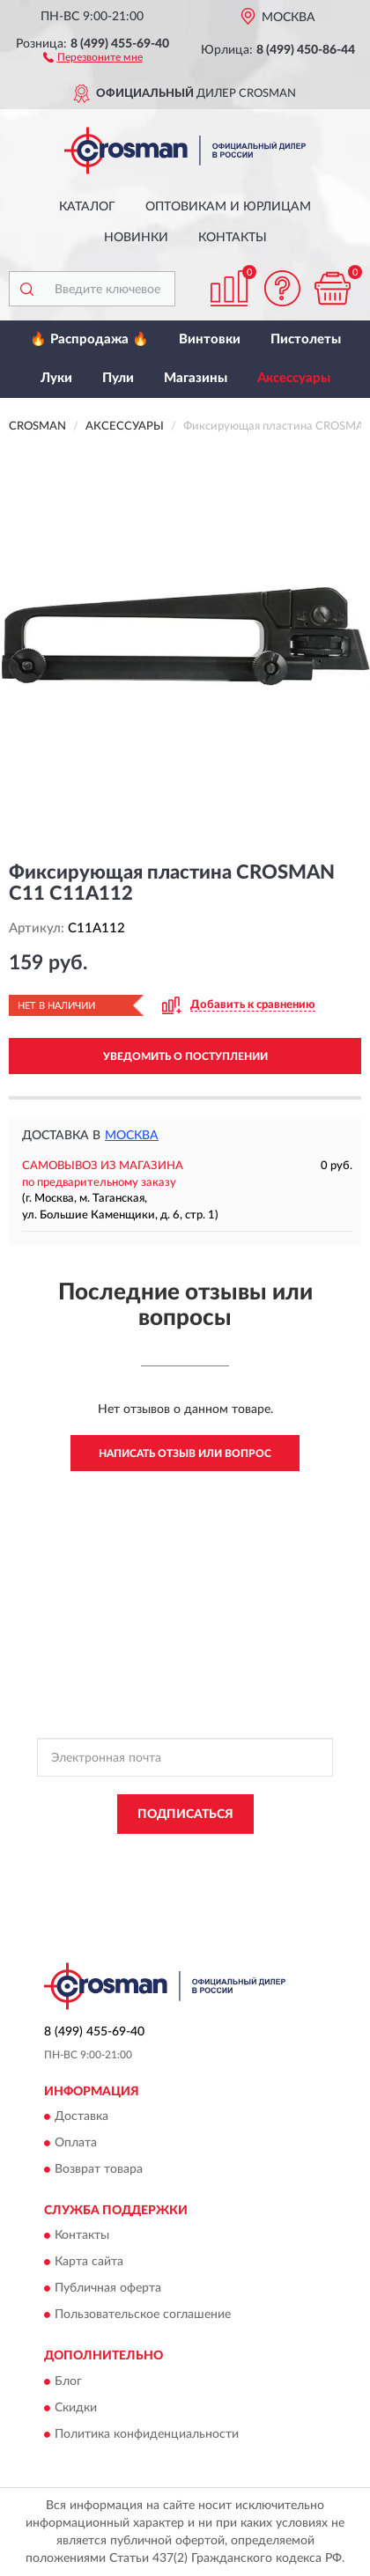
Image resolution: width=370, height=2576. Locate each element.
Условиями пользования (218, 1869)
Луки (56, 378)
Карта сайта (89, 2262)
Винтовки (209, 339)
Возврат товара (99, 2169)
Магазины (195, 378)
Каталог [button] (87, 207)
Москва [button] (132, 1136)
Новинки (136, 238)
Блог (68, 2381)
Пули (118, 378)
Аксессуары (293, 378)
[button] (93, 56)
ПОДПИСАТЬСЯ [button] (185, 1814)
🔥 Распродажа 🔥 (89, 339)
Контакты (232, 238)
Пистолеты (305, 339)
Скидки (76, 2408)
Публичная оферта (108, 2289)
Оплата (76, 2143)
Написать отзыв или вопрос (185, 1453)
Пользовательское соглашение (143, 2315)
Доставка (81, 2116)
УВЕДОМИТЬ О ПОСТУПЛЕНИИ (185, 1056)
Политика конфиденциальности (147, 2434)
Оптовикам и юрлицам (228, 207)
